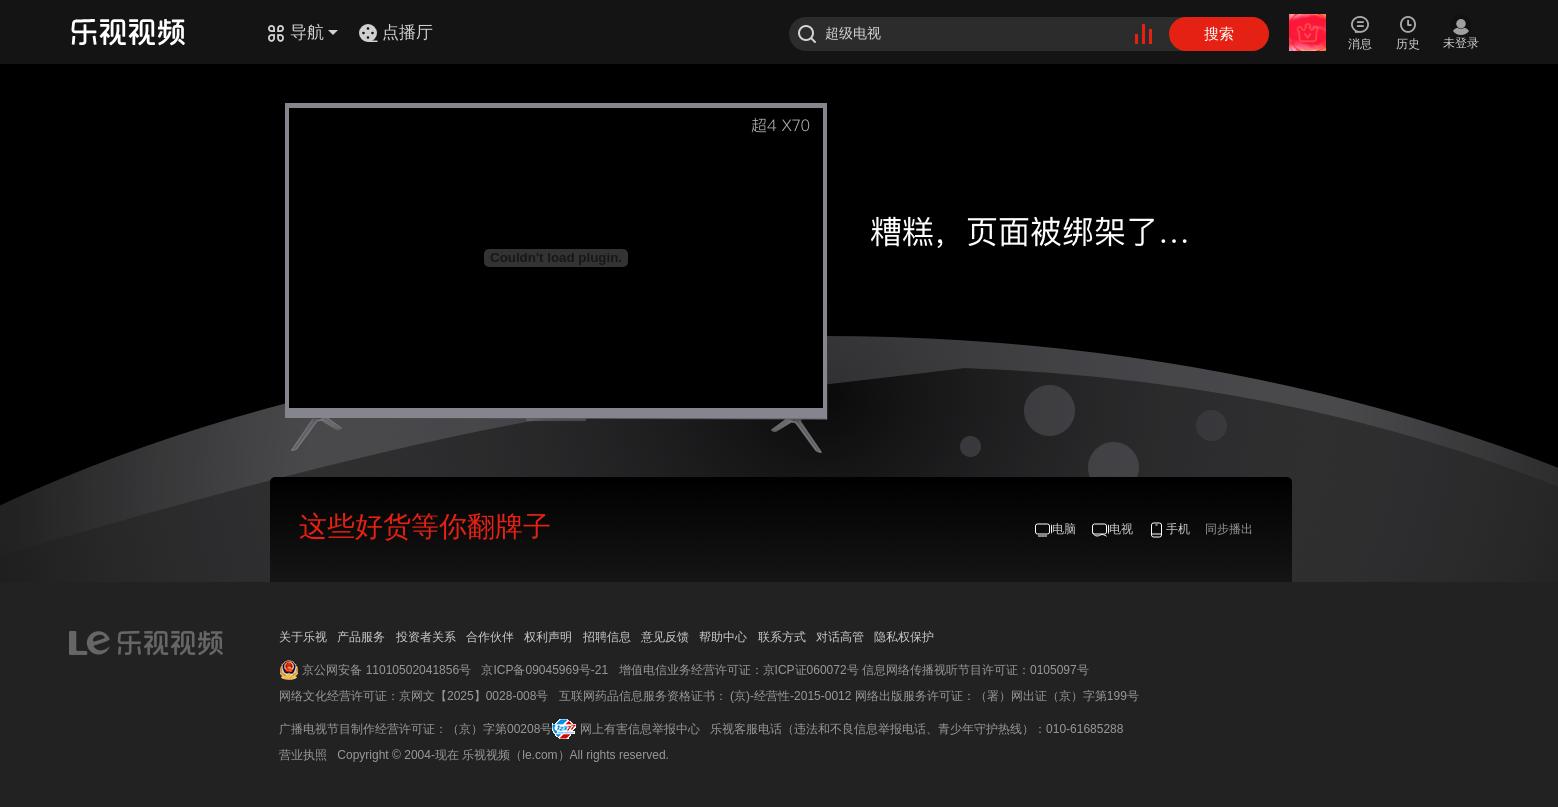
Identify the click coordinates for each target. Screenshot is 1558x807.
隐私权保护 (904, 637)
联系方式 (782, 637)
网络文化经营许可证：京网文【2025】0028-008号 (413, 696)
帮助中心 (723, 637)
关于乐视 (303, 637)
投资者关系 (426, 637)
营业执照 (303, 755)
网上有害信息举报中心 (640, 729)
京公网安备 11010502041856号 (386, 670)
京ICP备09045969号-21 (544, 670)
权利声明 (548, 637)
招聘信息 (607, 637)
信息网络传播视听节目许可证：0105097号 (975, 670)
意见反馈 (665, 637)
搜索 (1219, 33)
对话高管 (840, 637)
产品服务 (361, 637)
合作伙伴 (490, 637)
